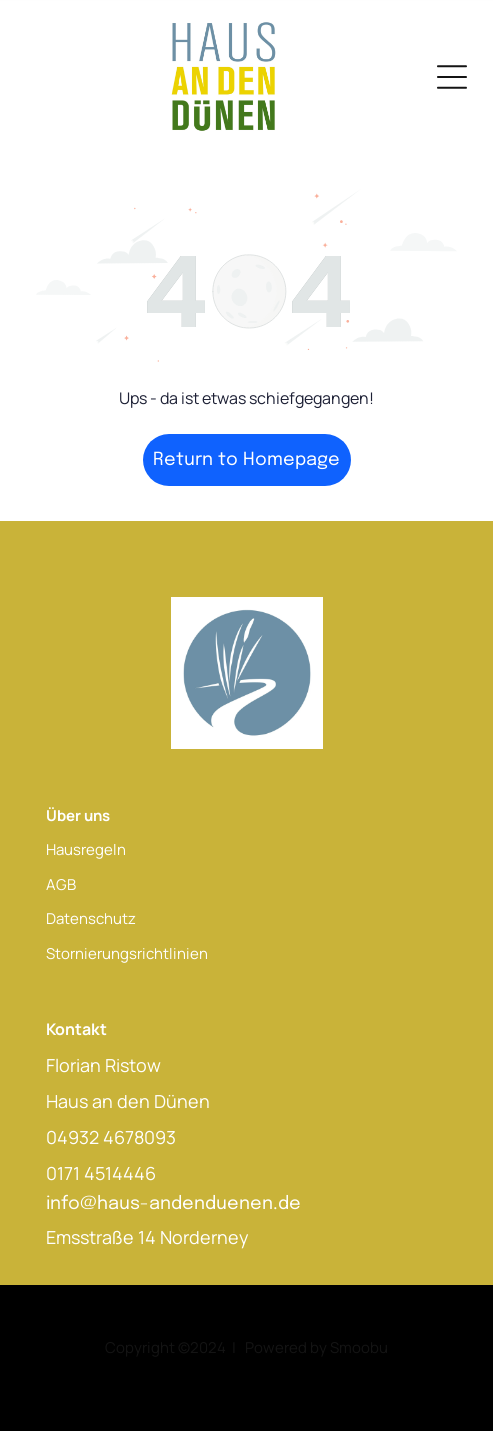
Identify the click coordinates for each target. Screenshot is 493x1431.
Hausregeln (86, 849)
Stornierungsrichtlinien (127, 953)
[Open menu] (452, 77)
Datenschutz (91, 918)
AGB (61, 884)
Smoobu (359, 1347)
